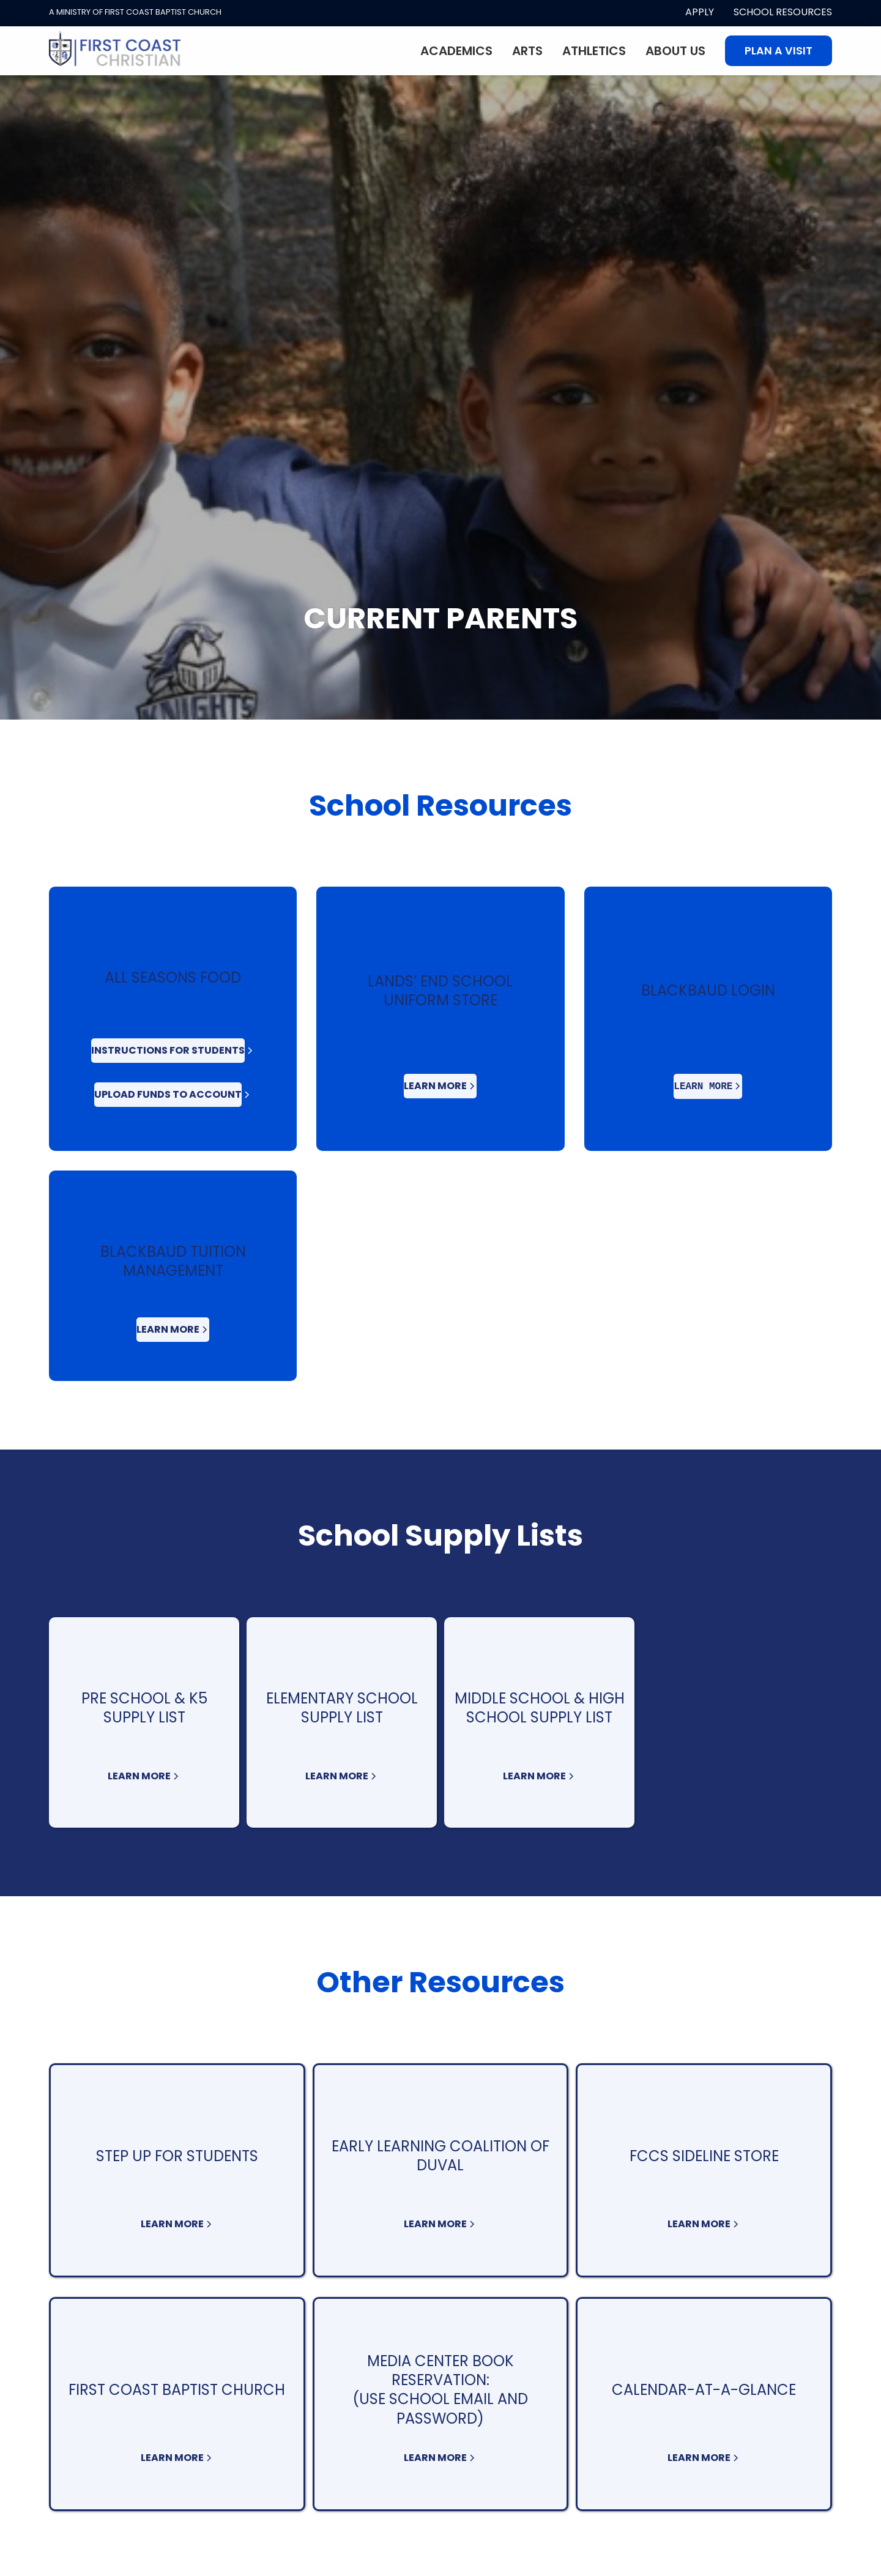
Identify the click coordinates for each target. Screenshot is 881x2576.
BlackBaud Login (708, 990)
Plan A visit (778, 50)
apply (699, 12)
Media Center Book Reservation (440, 2370)
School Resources (783, 12)
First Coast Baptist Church (177, 2390)
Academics (456, 50)
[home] (115, 50)
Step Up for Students (177, 2156)
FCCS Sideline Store (704, 2156)
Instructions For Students (168, 1050)
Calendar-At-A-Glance (704, 2390)
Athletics (594, 50)
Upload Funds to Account (168, 1094)
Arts (527, 50)
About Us (675, 50)
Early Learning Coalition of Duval (440, 2155)
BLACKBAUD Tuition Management (173, 1261)
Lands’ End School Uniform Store (440, 990)
